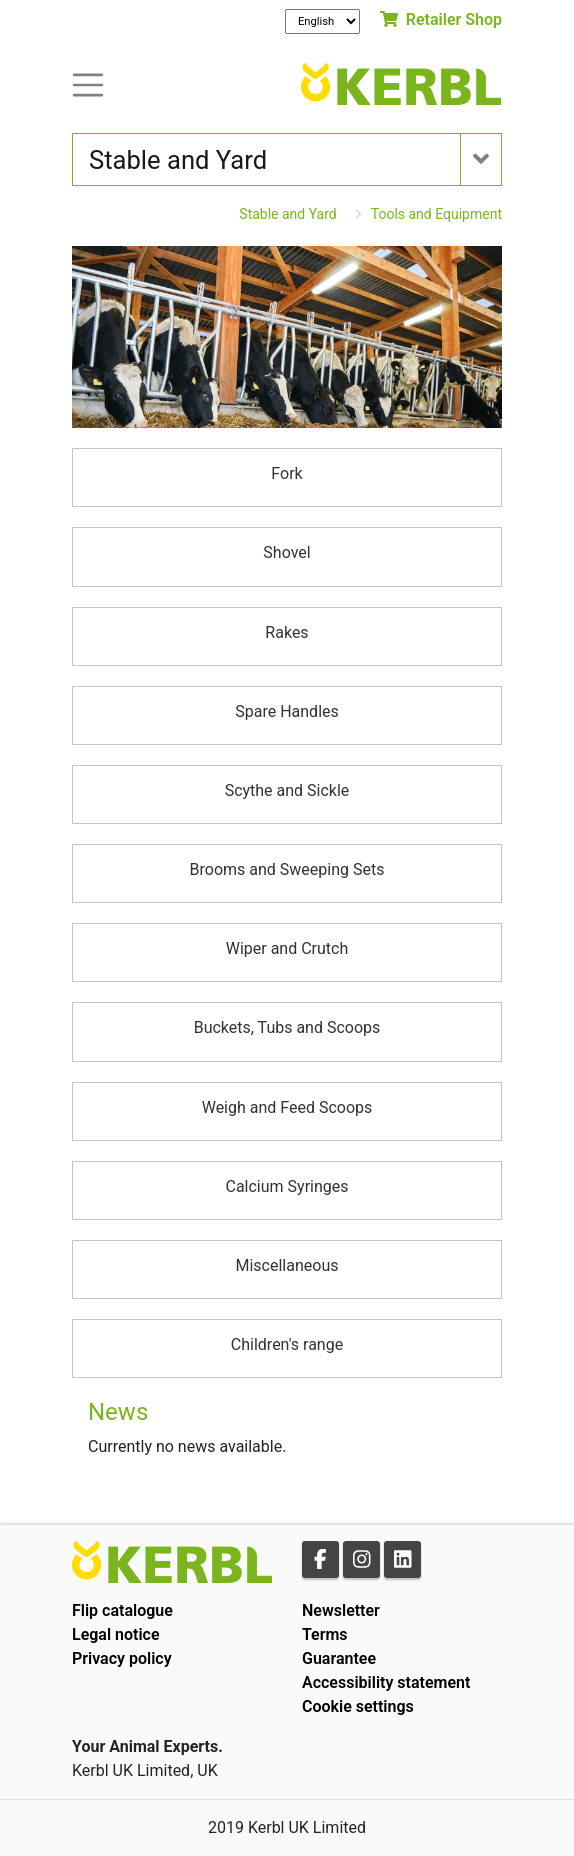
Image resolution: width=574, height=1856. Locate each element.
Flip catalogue (122, 1610)
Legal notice (116, 1634)
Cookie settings (358, 1706)
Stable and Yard (287, 214)
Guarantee (339, 1658)
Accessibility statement (386, 1682)
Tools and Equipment (436, 214)
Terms (325, 1634)
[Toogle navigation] (88, 83)
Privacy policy (122, 1658)
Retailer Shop (441, 19)
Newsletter (341, 1610)
